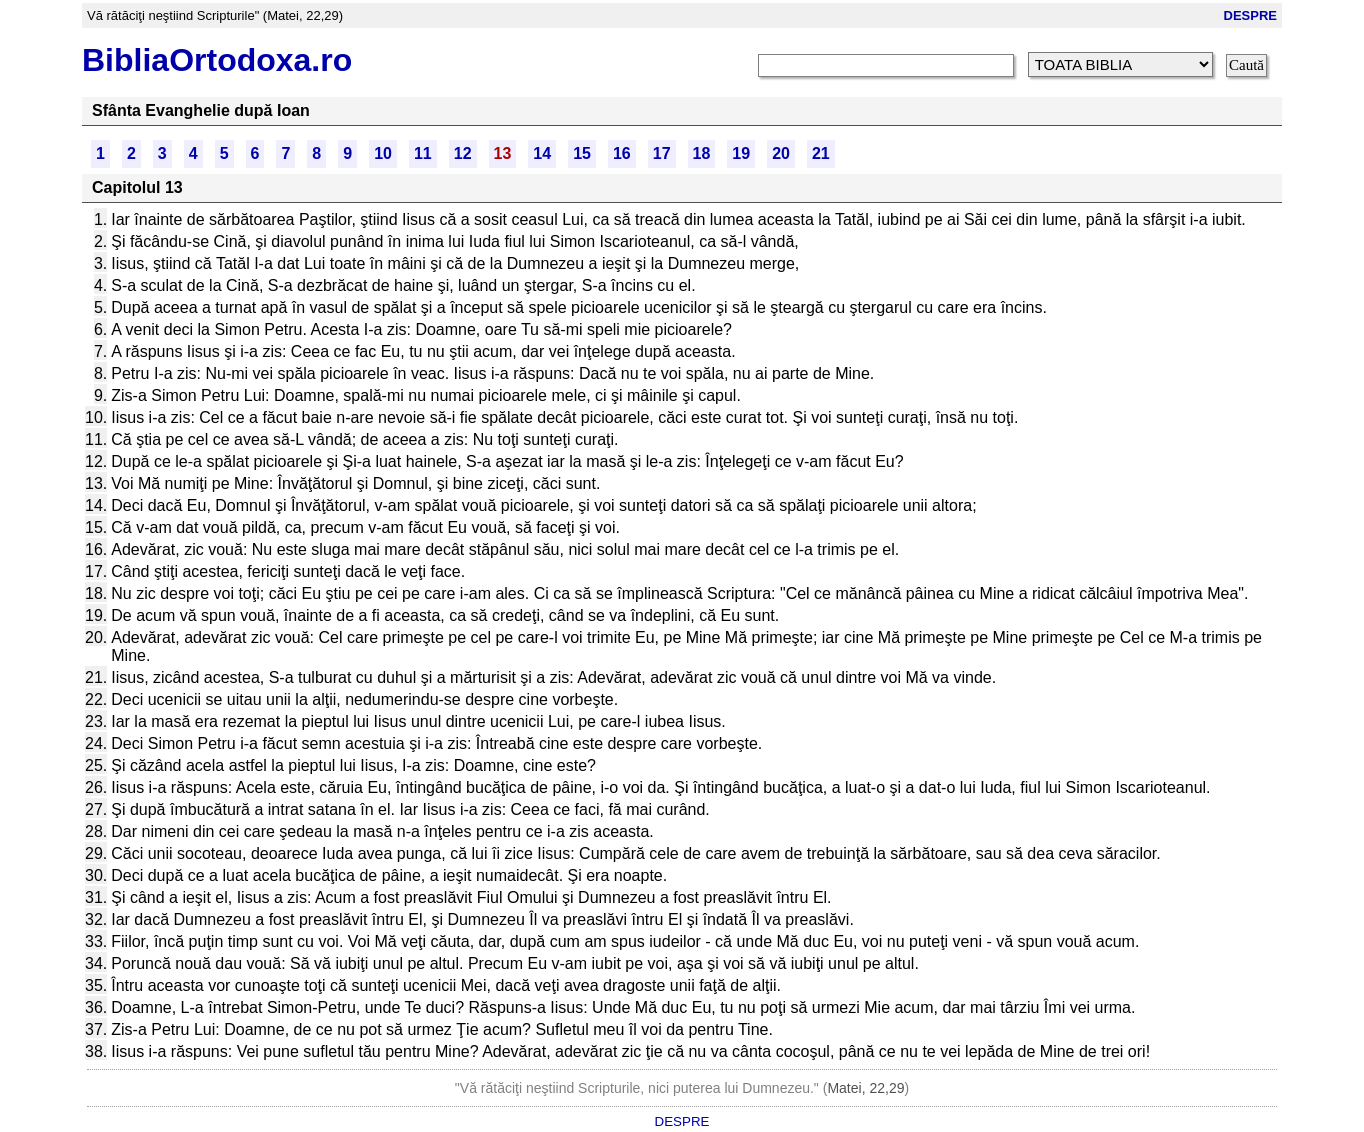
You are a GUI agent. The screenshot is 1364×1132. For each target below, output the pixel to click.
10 (383, 153)
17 (662, 153)
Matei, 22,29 (865, 1088)
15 (582, 153)
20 (781, 153)
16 (622, 153)
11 (423, 153)
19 (741, 153)
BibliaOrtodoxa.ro (217, 60)
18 (702, 153)
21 (821, 153)
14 (542, 153)
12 (463, 153)
